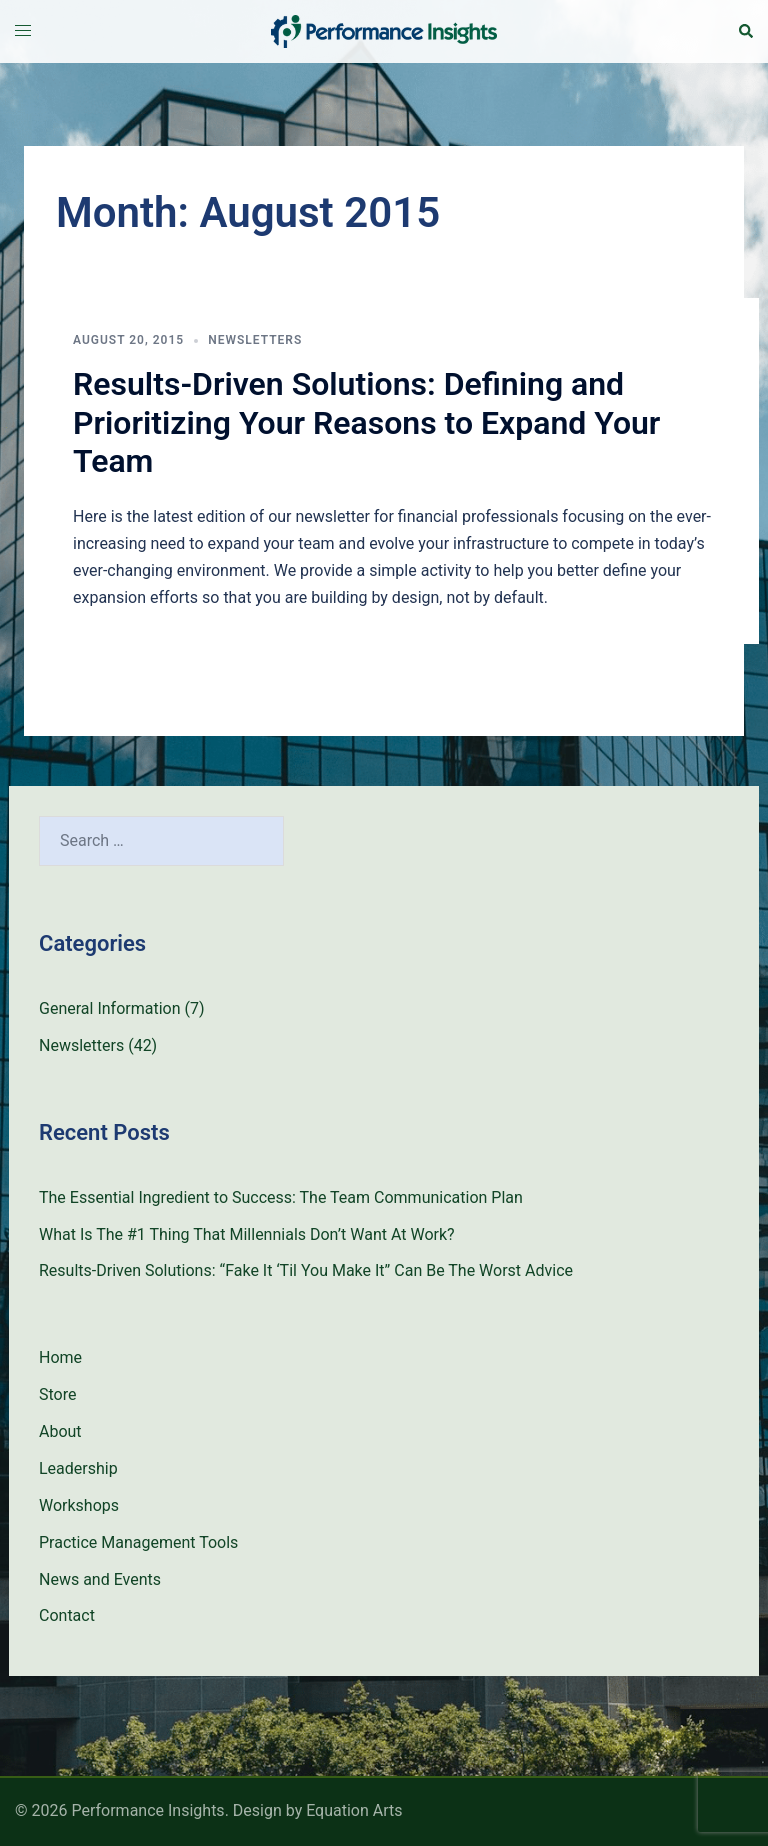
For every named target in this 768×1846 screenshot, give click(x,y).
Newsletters (255, 340)
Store (57, 1394)
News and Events (100, 1579)
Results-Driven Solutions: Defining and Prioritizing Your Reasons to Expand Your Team (366, 422)
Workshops (79, 1505)
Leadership (78, 1468)
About (60, 1431)
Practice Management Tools (138, 1542)
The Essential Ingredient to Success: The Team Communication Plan (281, 1197)
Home (60, 1357)
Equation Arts (354, 1810)
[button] (745, 31)
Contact (67, 1615)
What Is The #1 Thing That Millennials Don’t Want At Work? (247, 1234)
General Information (110, 1008)
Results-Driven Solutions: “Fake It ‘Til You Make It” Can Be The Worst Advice (306, 1270)
